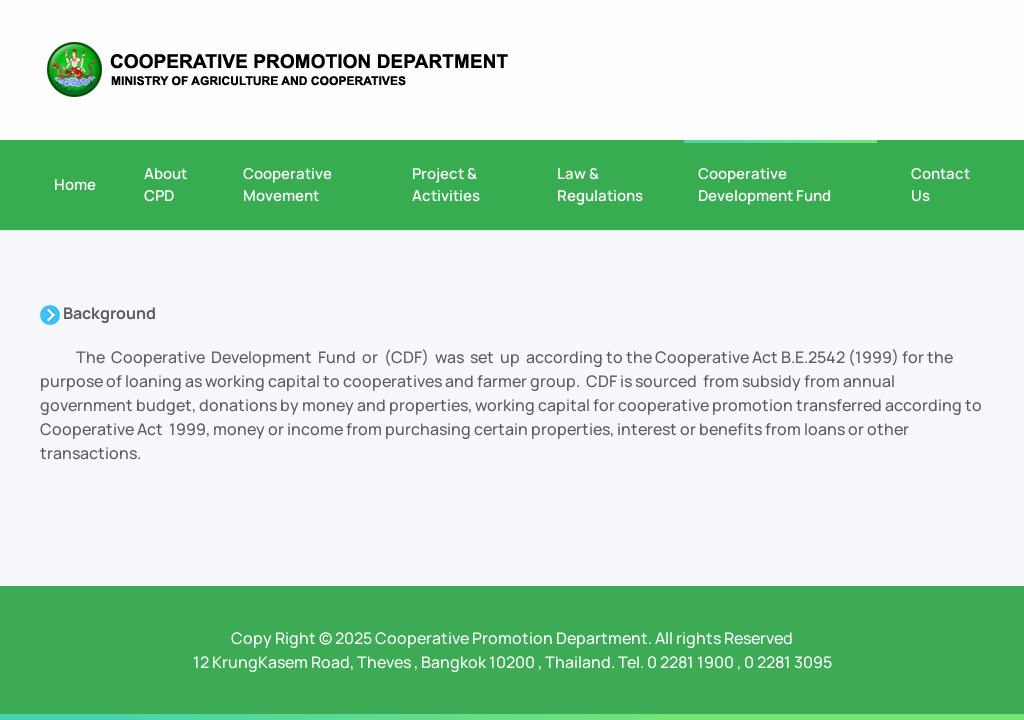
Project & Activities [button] (446, 185)
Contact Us (940, 185)
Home (75, 184)
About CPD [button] (165, 185)
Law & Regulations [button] (600, 185)
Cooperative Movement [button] (287, 185)
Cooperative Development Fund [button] (764, 185)
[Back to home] (277, 70)
